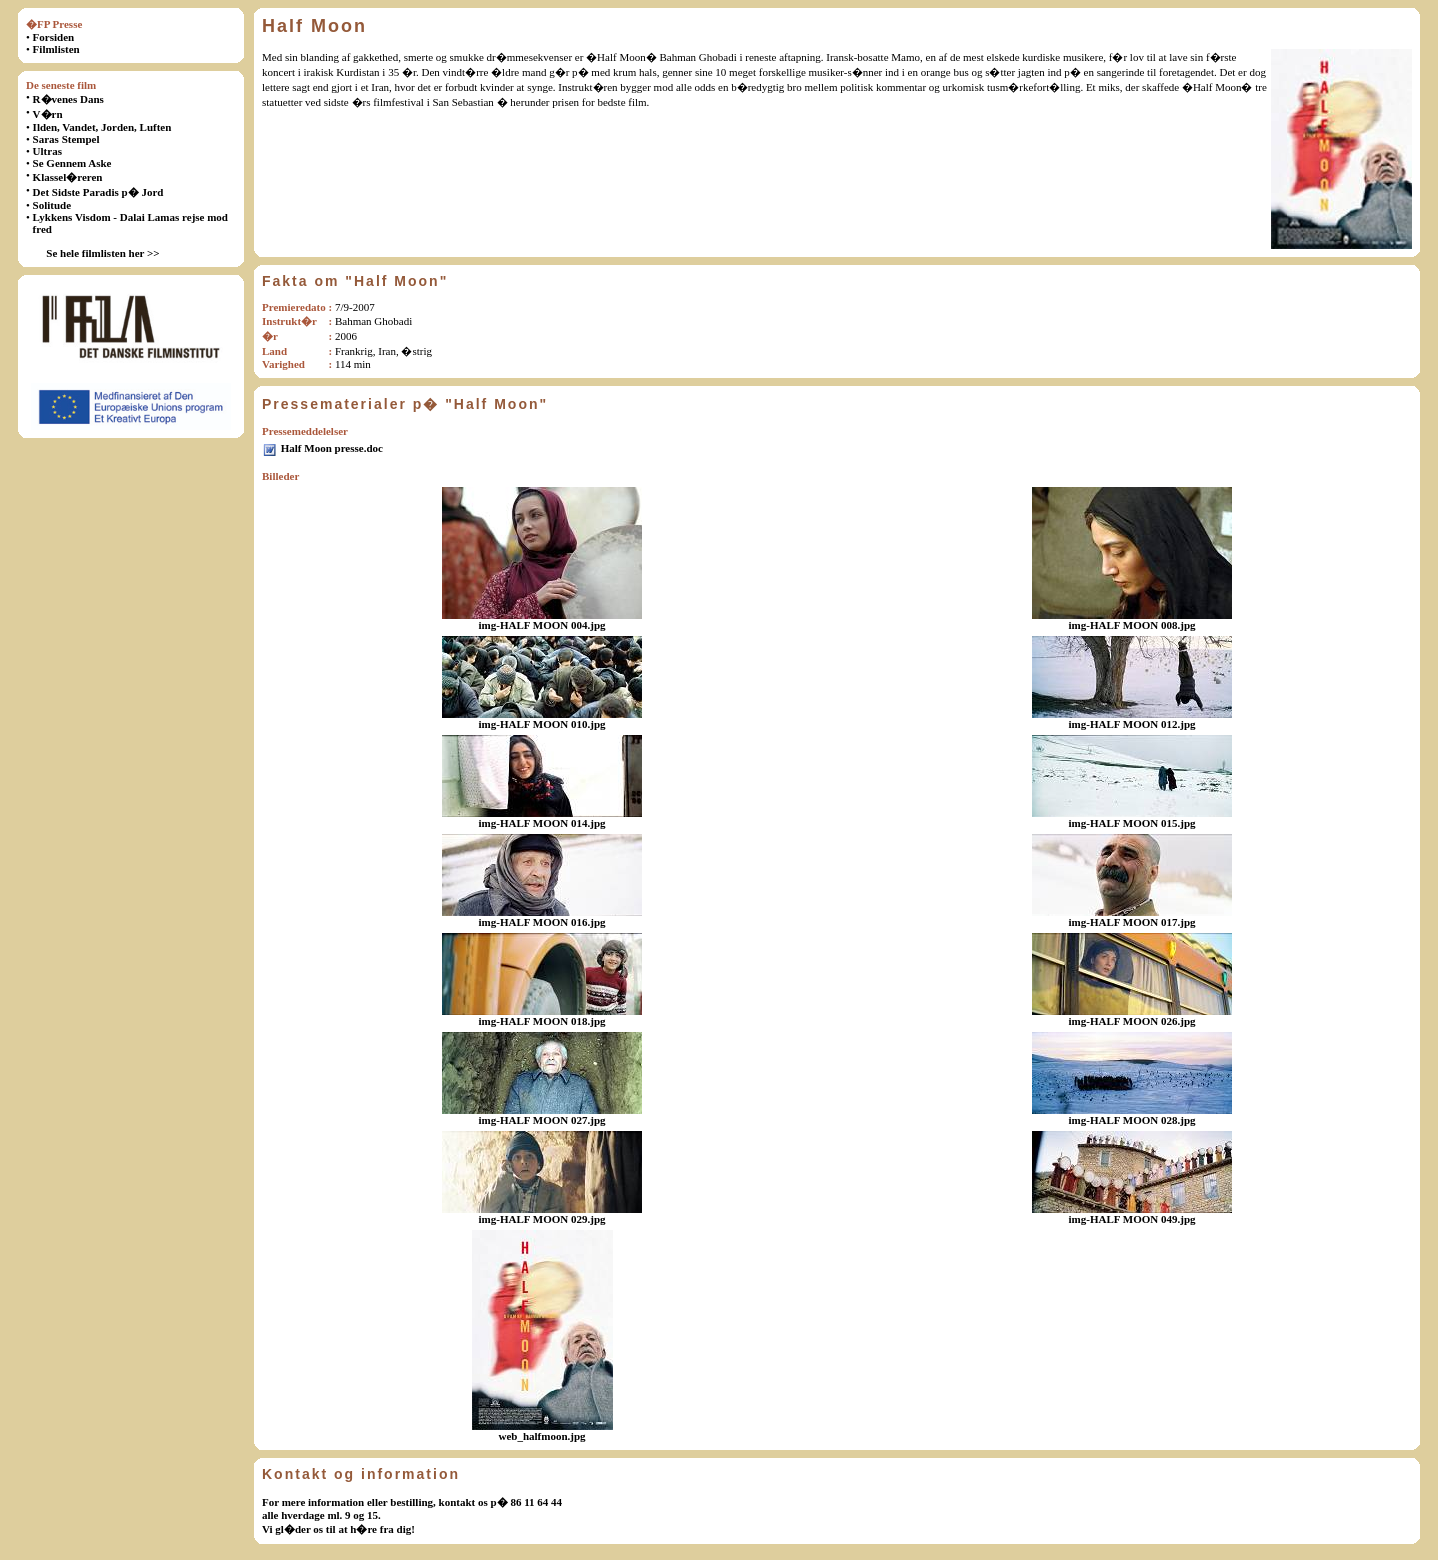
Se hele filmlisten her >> (102, 253)
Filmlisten (56, 49)
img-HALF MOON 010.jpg (542, 724)
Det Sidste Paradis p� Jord (98, 192)
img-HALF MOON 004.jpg (542, 625)
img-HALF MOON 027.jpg (542, 1120)
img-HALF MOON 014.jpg (542, 823)
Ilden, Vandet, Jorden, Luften (102, 127)
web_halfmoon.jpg (541, 1436)
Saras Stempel (66, 139)
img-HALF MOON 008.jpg (1132, 625)
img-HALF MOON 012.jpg (1132, 724)
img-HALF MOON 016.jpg (542, 922)
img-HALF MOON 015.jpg (1132, 823)
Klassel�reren (68, 177)
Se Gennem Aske (72, 163)
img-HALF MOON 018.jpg (542, 1021)
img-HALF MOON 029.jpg (542, 1219)
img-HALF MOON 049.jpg (1132, 1219)
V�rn (48, 114)
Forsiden (54, 37)
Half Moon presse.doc (332, 448)
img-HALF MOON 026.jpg (1132, 1021)
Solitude (52, 205)
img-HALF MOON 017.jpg (1132, 922)
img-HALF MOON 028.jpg (1132, 1120)
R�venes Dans (68, 99)
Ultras (47, 151)
